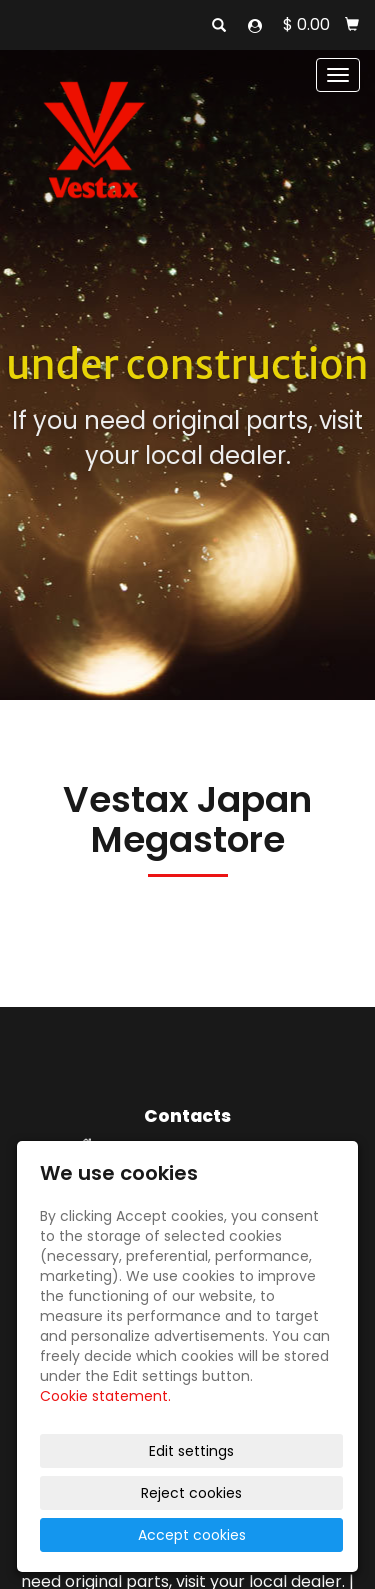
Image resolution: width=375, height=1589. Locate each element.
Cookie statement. (105, 1396)
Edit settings (191, 1451)
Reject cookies (191, 1493)
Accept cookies (192, 1535)
